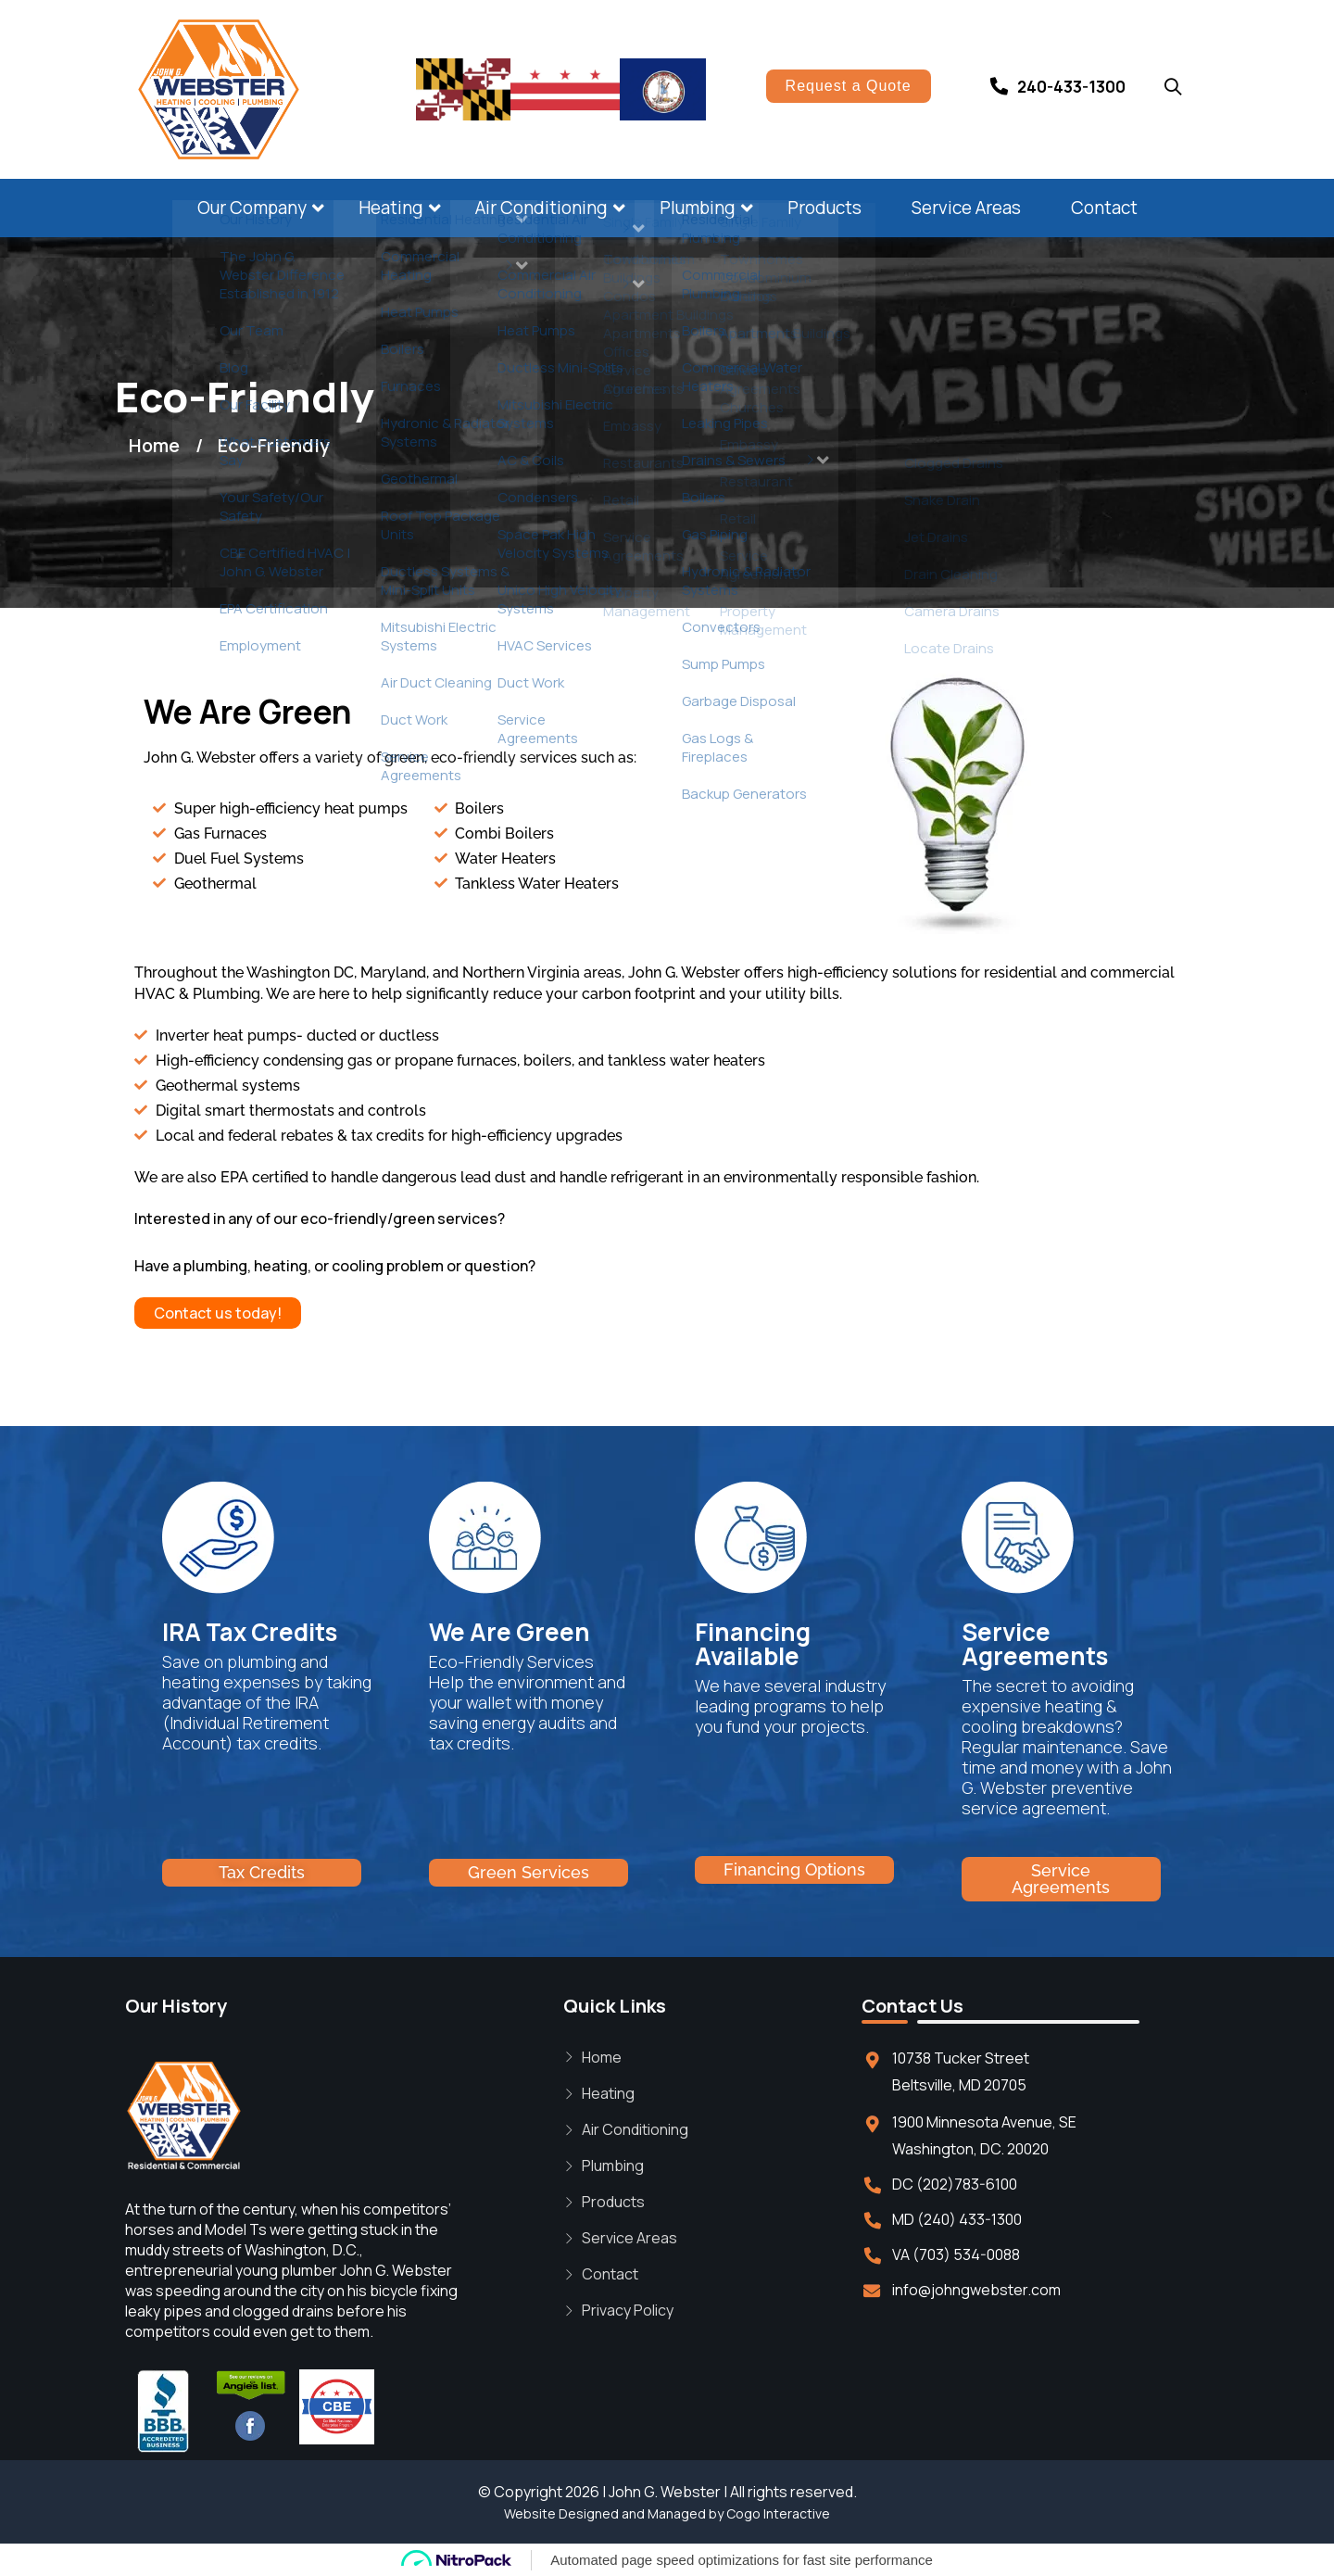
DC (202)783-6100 (954, 2184)
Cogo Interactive (778, 2513)
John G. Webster (665, 2491)
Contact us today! (218, 1313)
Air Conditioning (541, 208)
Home (602, 2057)
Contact (1104, 208)
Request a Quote (849, 86)
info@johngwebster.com (976, 2289)
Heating (391, 208)
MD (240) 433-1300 (957, 2219)
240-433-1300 (1071, 86)
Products (824, 208)
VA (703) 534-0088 (956, 2254)
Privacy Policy (627, 2310)
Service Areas (966, 208)
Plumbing (698, 208)
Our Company (252, 208)
